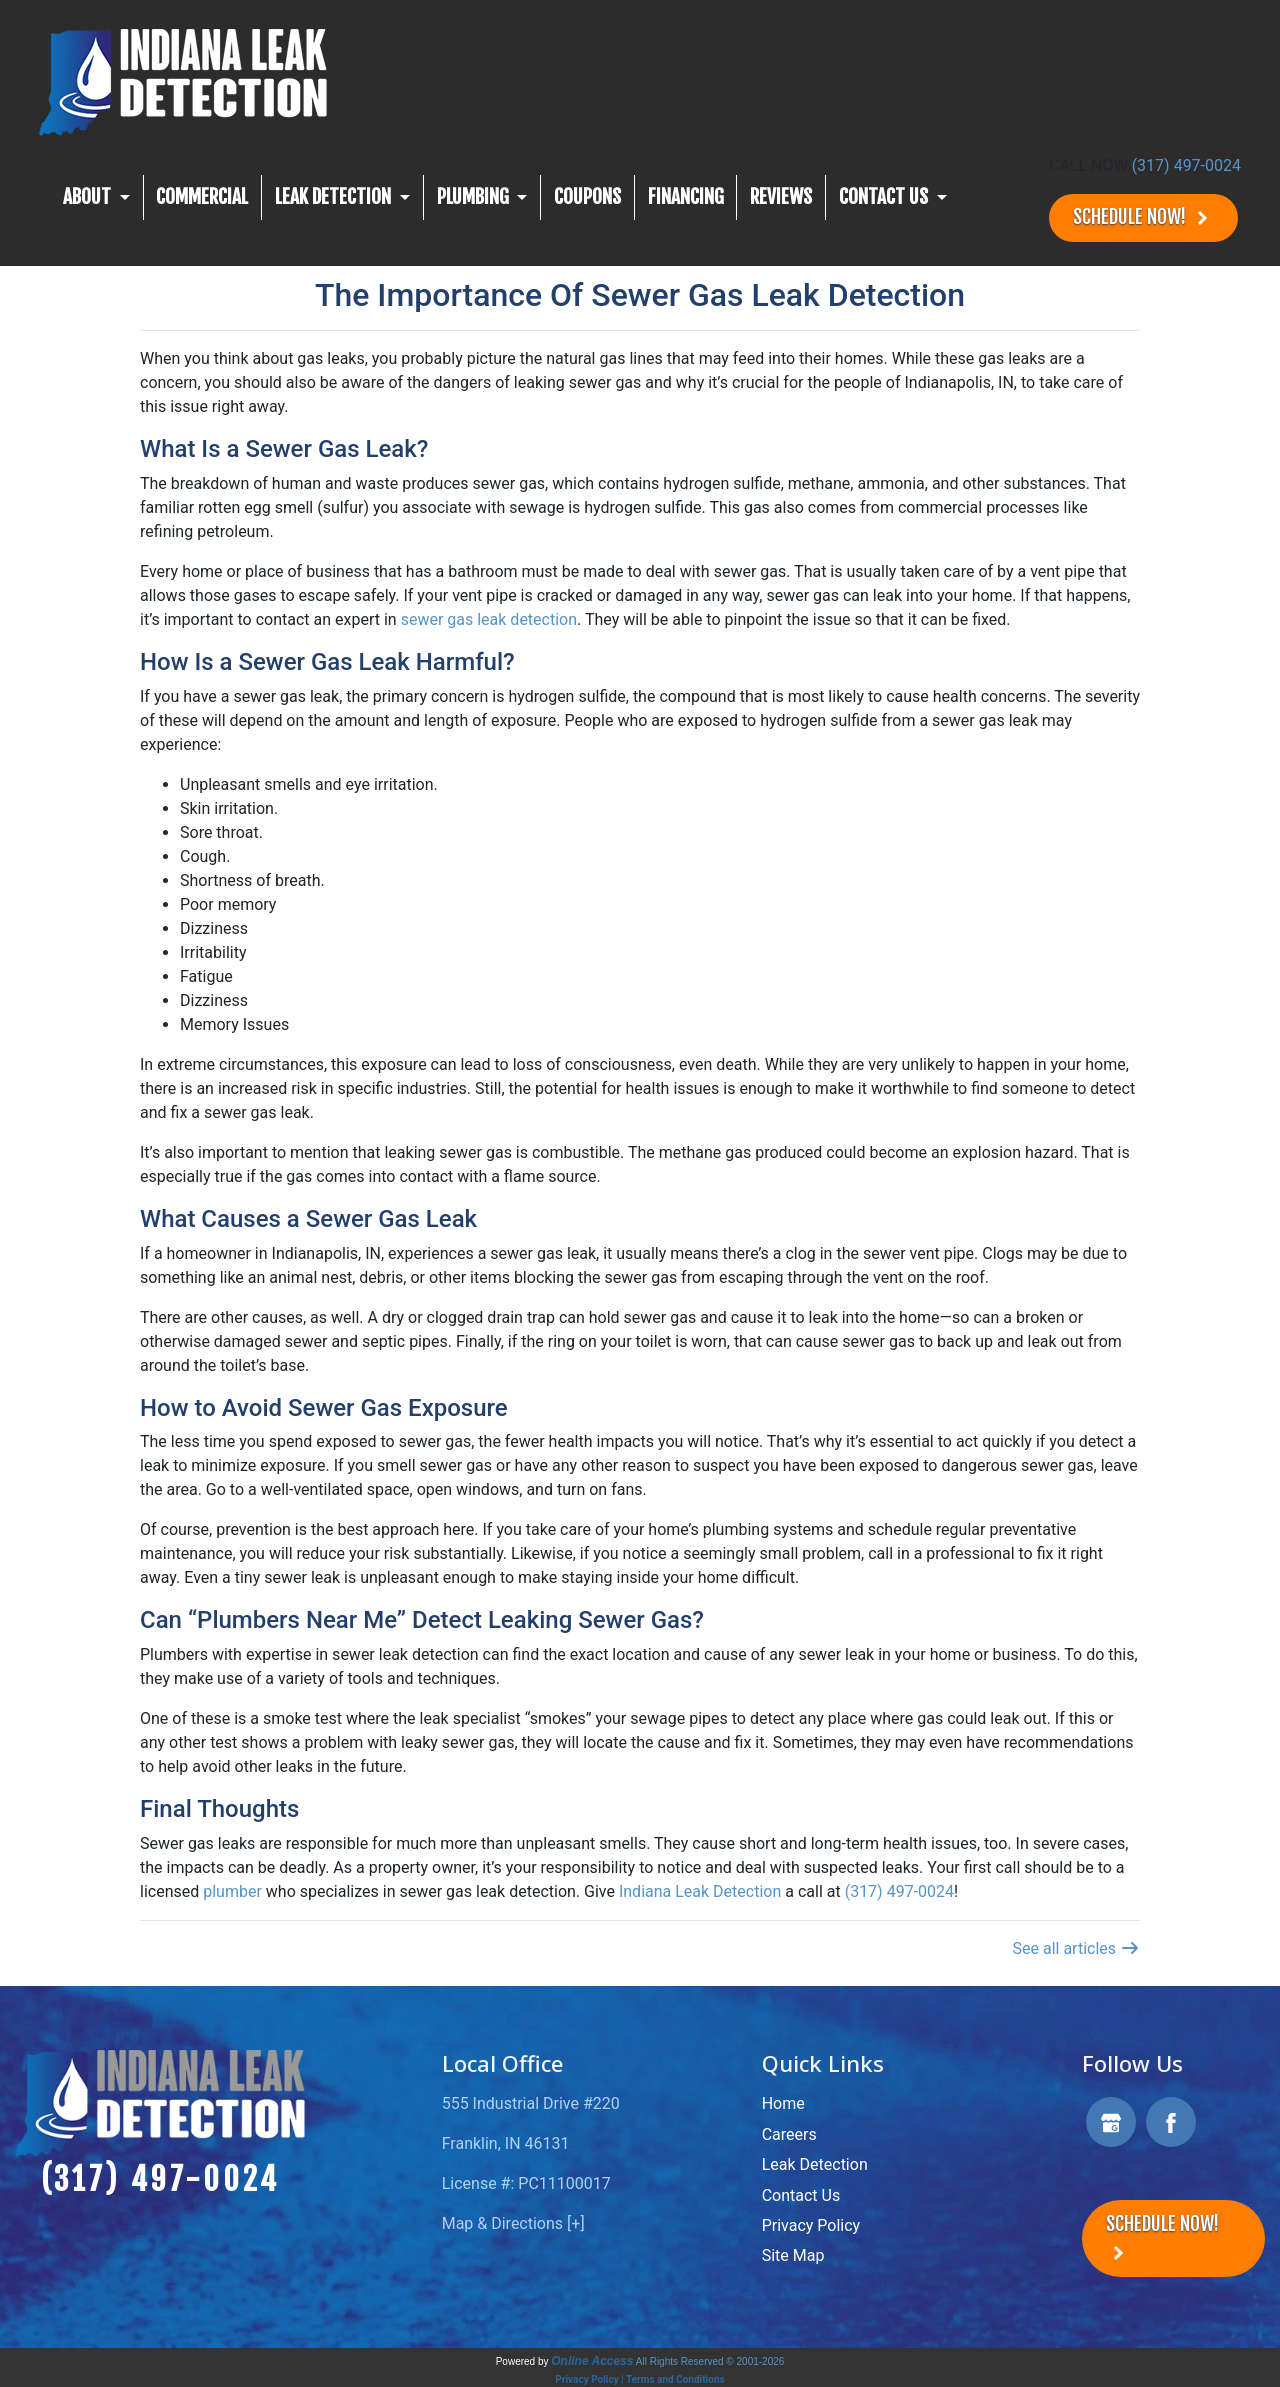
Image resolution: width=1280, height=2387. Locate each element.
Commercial (202, 197)
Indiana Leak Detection (702, 1891)
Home (783, 2103)
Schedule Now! (1143, 217)
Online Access (592, 2361)
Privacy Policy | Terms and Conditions (639, 2379)
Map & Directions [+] (513, 2223)
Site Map (793, 2255)
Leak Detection (815, 2164)
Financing (686, 197)
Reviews (781, 197)
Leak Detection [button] (335, 197)
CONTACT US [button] (885, 197)
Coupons (587, 197)
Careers (789, 2134)
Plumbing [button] (475, 197)
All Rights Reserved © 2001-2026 (710, 2361)
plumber (232, 1891)
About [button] (89, 197)
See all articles (1076, 1948)
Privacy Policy (811, 2225)
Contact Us (801, 2195)
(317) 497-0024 (1186, 165)
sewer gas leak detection (489, 619)
